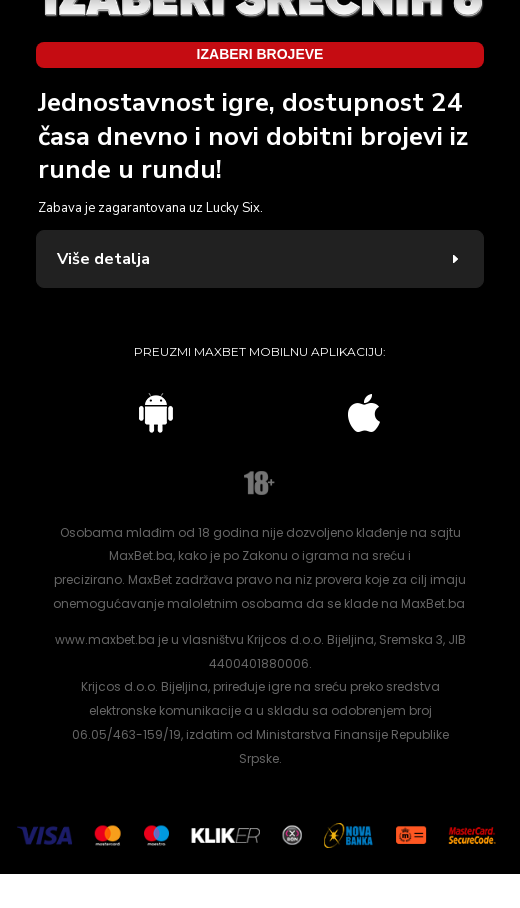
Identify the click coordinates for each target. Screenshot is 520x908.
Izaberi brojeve (260, 66)
